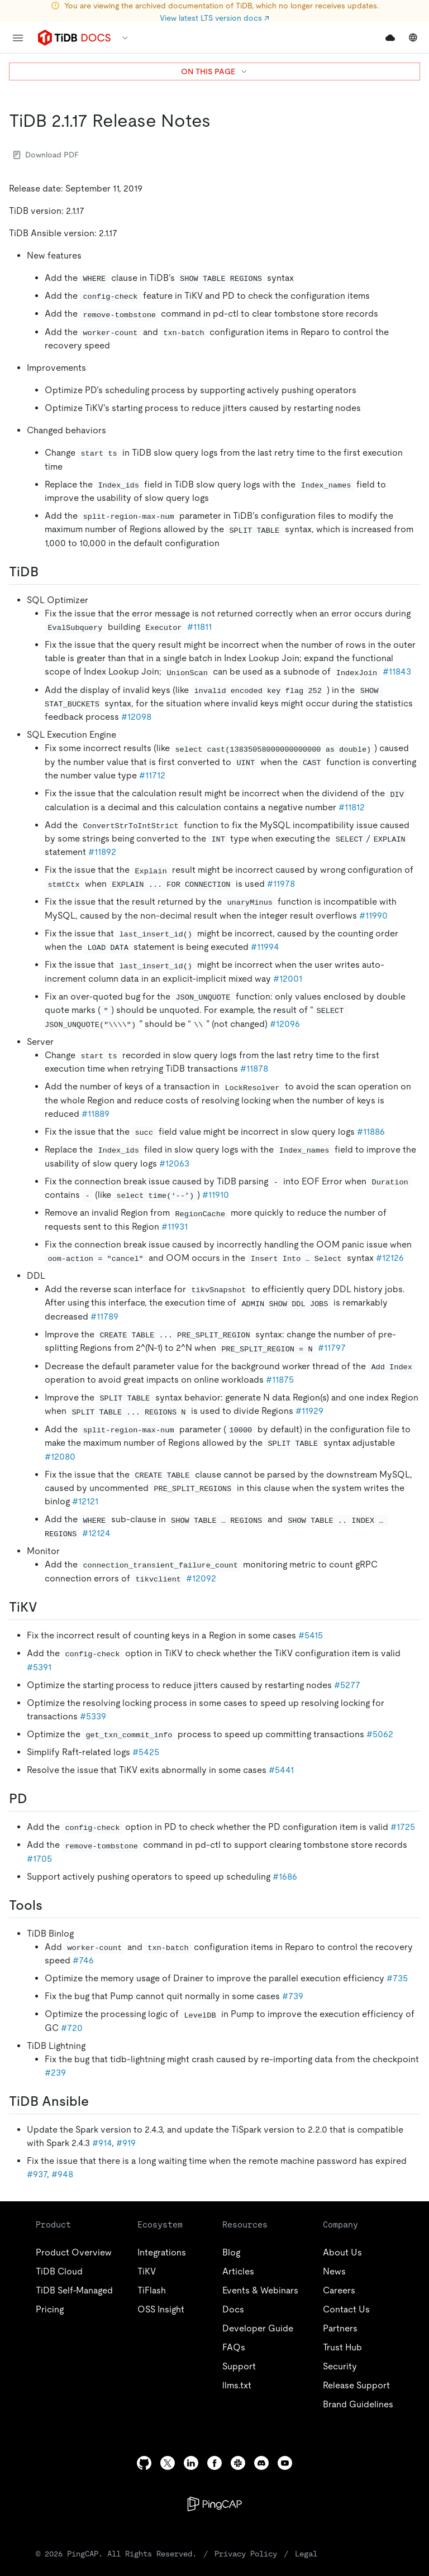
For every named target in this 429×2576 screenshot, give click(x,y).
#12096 (285, 1024)
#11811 (199, 627)
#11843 (397, 671)
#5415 (310, 1635)
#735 (397, 1978)
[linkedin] (191, 2462)
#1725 (402, 1827)
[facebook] (214, 2462)
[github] (144, 2462)
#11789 (104, 1316)
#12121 (85, 1501)
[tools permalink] (51, 1905)
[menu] (18, 38)
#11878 (254, 1068)
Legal (306, 2553)
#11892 (102, 852)
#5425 (145, 1752)
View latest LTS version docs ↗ (214, 17)
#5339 (93, 1716)
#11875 (280, 1379)
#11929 (309, 1411)
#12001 (287, 978)
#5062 (379, 1734)
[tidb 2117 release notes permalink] (219, 121)
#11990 (373, 915)
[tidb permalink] (47, 572)
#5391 (39, 1667)
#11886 (371, 1131)
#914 (102, 2143)
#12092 (201, 1578)
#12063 (174, 1163)
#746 (83, 1960)
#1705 (39, 1858)
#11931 (174, 1226)
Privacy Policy (245, 2553)
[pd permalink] (36, 1798)
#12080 (60, 1456)
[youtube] (285, 2462)
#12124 (96, 1533)
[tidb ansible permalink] (97, 2101)
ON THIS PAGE (215, 71)
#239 (55, 2072)
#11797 (332, 1347)
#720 (72, 2028)
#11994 (265, 946)
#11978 (281, 883)
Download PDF (46, 154)
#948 (62, 2174)
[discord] (261, 2462)
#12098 (136, 716)
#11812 (352, 807)
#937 (37, 2174)
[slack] (238, 2462)
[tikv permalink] (46, 1607)
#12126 (390, 1258)
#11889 (95, 1113)
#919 (126, 2143)
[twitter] (167, 2462)
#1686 (285, 1876)
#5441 (281, 1770)
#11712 (152, 775)
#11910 (215, 1194)
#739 (292, 1996)
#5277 (347, 1685)
